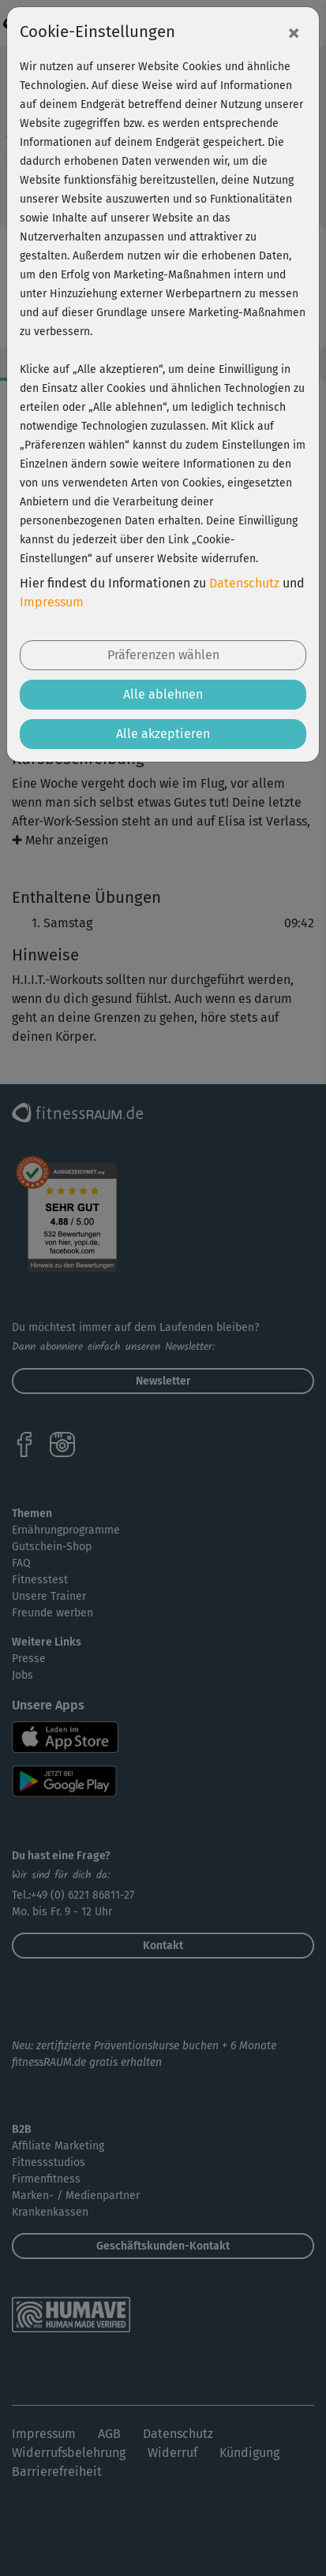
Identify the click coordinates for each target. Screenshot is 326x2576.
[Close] (293, 32)
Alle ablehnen (163, 694)
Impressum (52, 602)
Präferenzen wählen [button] (163, 654)
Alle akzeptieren (163, 733)
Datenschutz (244, 583)
